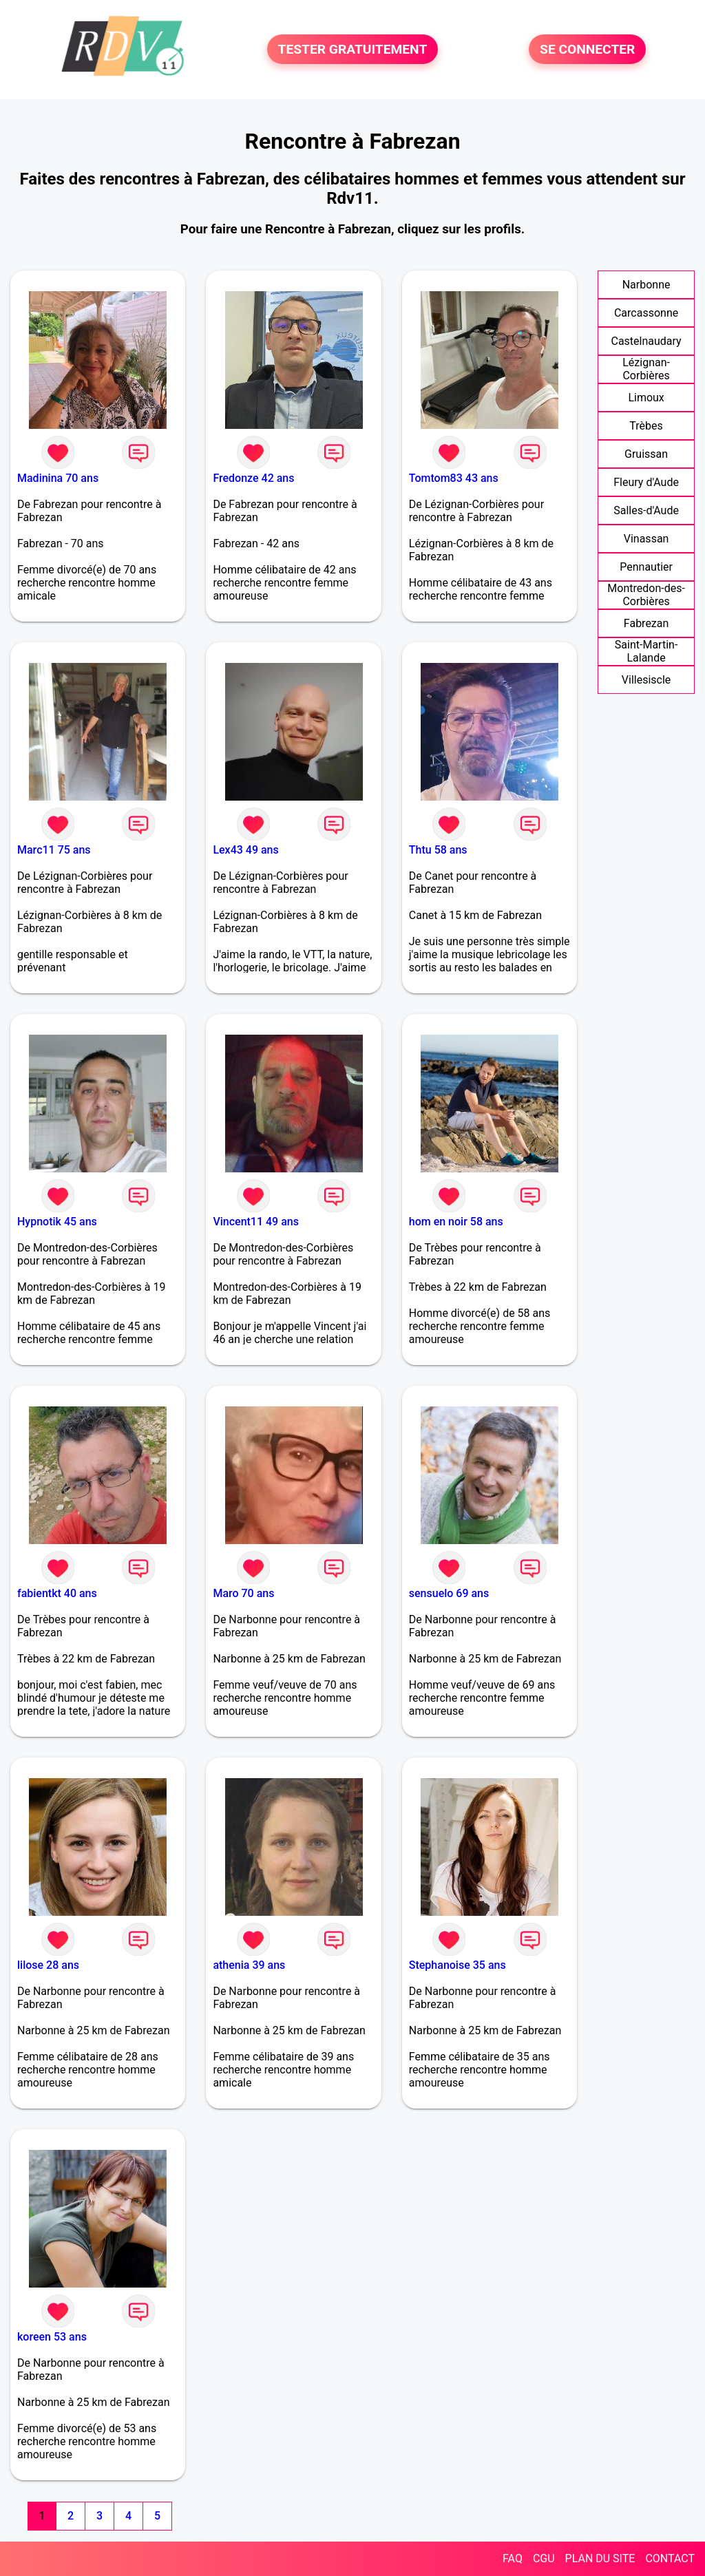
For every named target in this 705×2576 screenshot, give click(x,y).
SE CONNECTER (587, 49)
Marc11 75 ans (54, 849)
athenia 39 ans (249, 1965)
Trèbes (645, 425)
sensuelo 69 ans (449, 1593)
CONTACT (670, 2558)
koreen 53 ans (52, 2336)
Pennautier (646, 566)
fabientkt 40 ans (57, 1593)
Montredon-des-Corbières (646, 595)
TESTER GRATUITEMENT (353, 49)
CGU (544, 2558)
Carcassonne (646, 312)
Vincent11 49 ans (256, 1221)
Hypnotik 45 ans (57, 1221)
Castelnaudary (646, 341)
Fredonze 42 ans (253, 478)
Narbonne (646, 284)
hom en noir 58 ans (456, 1221)
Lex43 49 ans (245, 849)
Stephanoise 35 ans (457, 1965)
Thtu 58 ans (438, 849)
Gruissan (646, 454)
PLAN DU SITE (600, 2558)
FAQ (513, 2558)
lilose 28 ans (48, 1965)
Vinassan (646, 538)
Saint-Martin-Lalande (646, 651)
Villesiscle (646, 679)
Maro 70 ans (243, 1593)
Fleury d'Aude (646, 482)
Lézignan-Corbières (646, 369)
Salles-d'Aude (646, 510)
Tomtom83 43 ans (453, 478)
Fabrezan (646, 623)
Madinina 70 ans (57, 478)
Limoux (646, 397)
